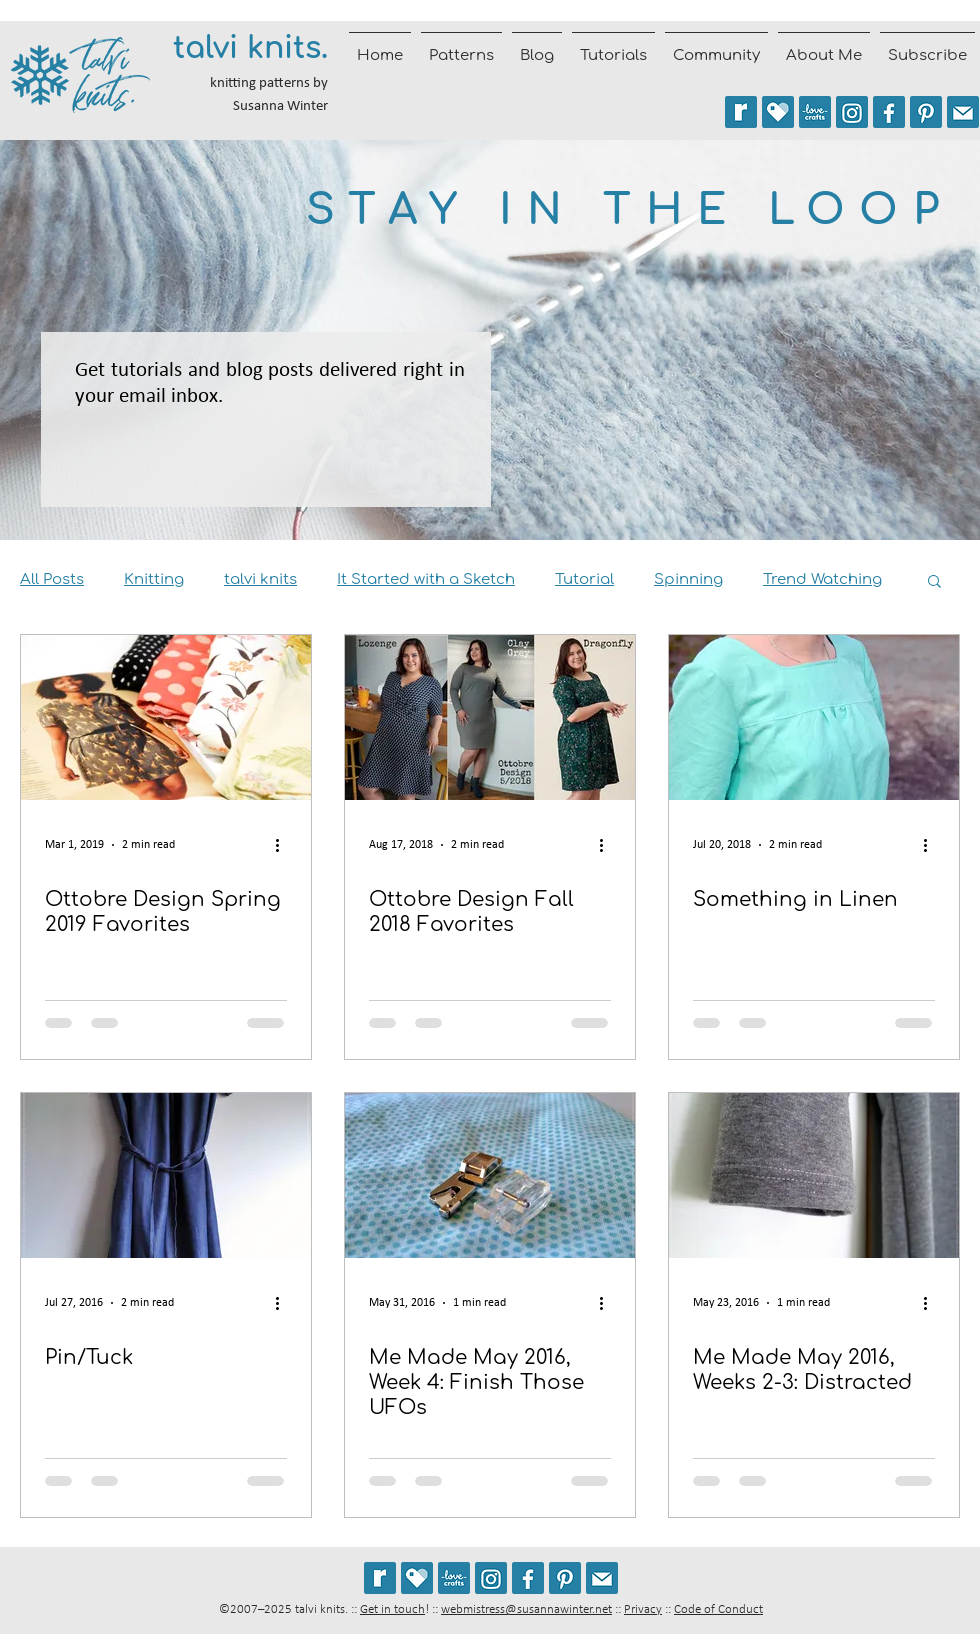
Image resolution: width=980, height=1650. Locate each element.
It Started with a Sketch (426, 579)
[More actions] (284, 845)
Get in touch (392, 1609)
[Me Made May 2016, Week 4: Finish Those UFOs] (490, 1175)
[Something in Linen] (814, 717)
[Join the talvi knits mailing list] (963, 112)
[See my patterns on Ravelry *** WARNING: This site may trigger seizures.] (741, 112)
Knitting (154, 579)
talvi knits (260, 579)
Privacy (643, 1609)
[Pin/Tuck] (166, 1175)
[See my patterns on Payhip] (778, 112)
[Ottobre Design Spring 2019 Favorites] (166, 717)
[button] (934, 582)
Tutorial (584, 579)
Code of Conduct (718, 1609)
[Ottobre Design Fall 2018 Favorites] (490, 717)
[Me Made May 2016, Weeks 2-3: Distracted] (814, 1175)
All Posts (52, 579)
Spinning (688, 579)
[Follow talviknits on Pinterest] (926, 112)
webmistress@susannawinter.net (526, 1609)
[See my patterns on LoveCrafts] (815, 112)
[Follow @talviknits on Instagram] (852, 112)
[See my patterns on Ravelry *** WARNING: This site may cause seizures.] (380, 1578)
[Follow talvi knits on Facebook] (889, 112)
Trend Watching (822, 579)
